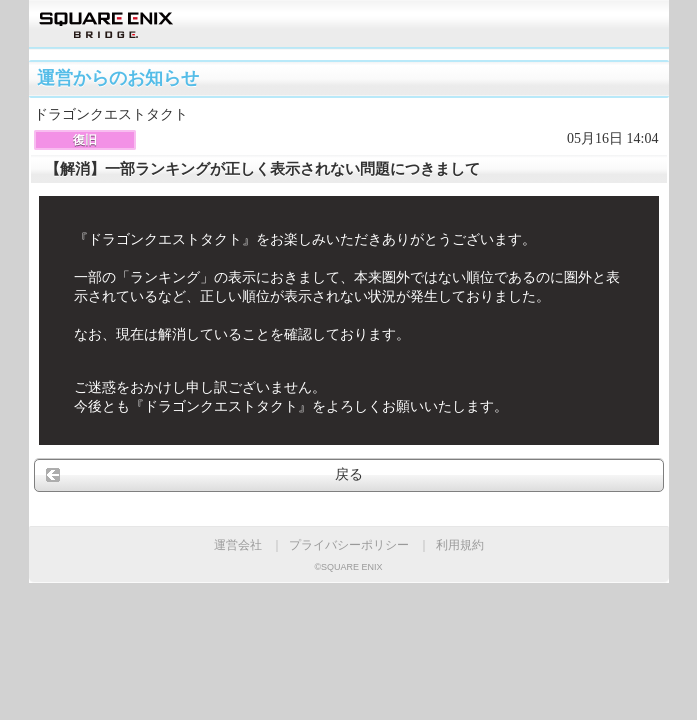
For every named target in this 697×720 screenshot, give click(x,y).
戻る (349, 474)
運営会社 (238, 545)
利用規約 (460, 545)
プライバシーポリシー (349, 545)
